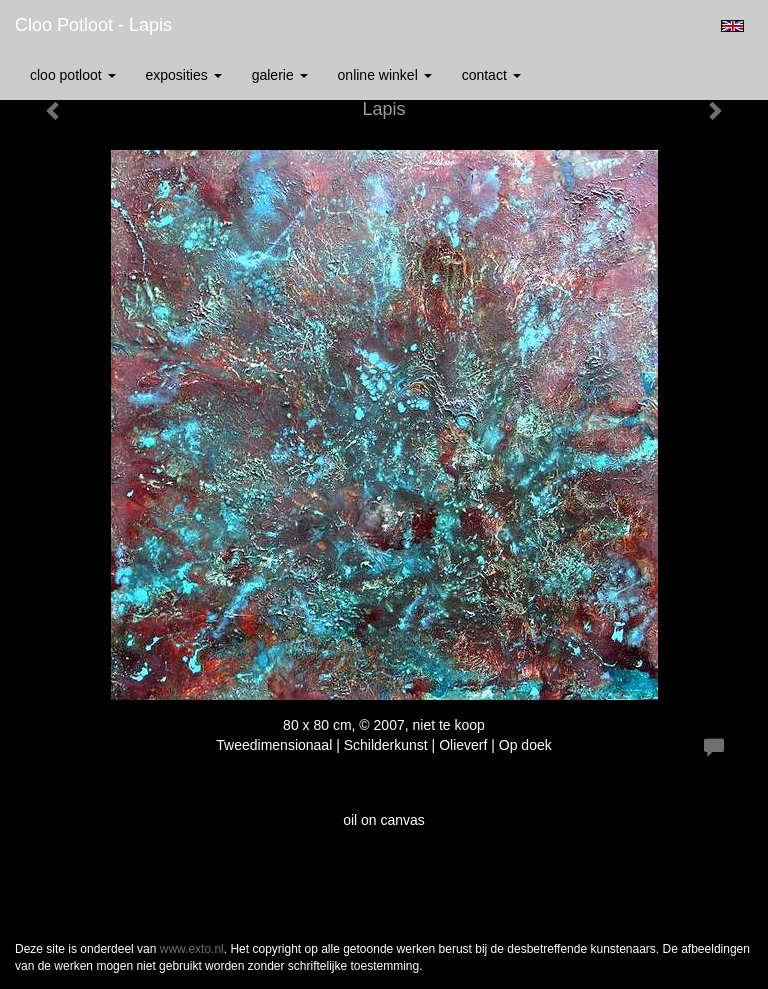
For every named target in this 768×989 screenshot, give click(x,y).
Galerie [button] (280, 75)
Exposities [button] (184, 75)
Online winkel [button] (385, 75)
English (732, 26)
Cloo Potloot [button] (73, 75)
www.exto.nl (192, 949)
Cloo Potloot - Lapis (93, 25)
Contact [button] (491, 75)
